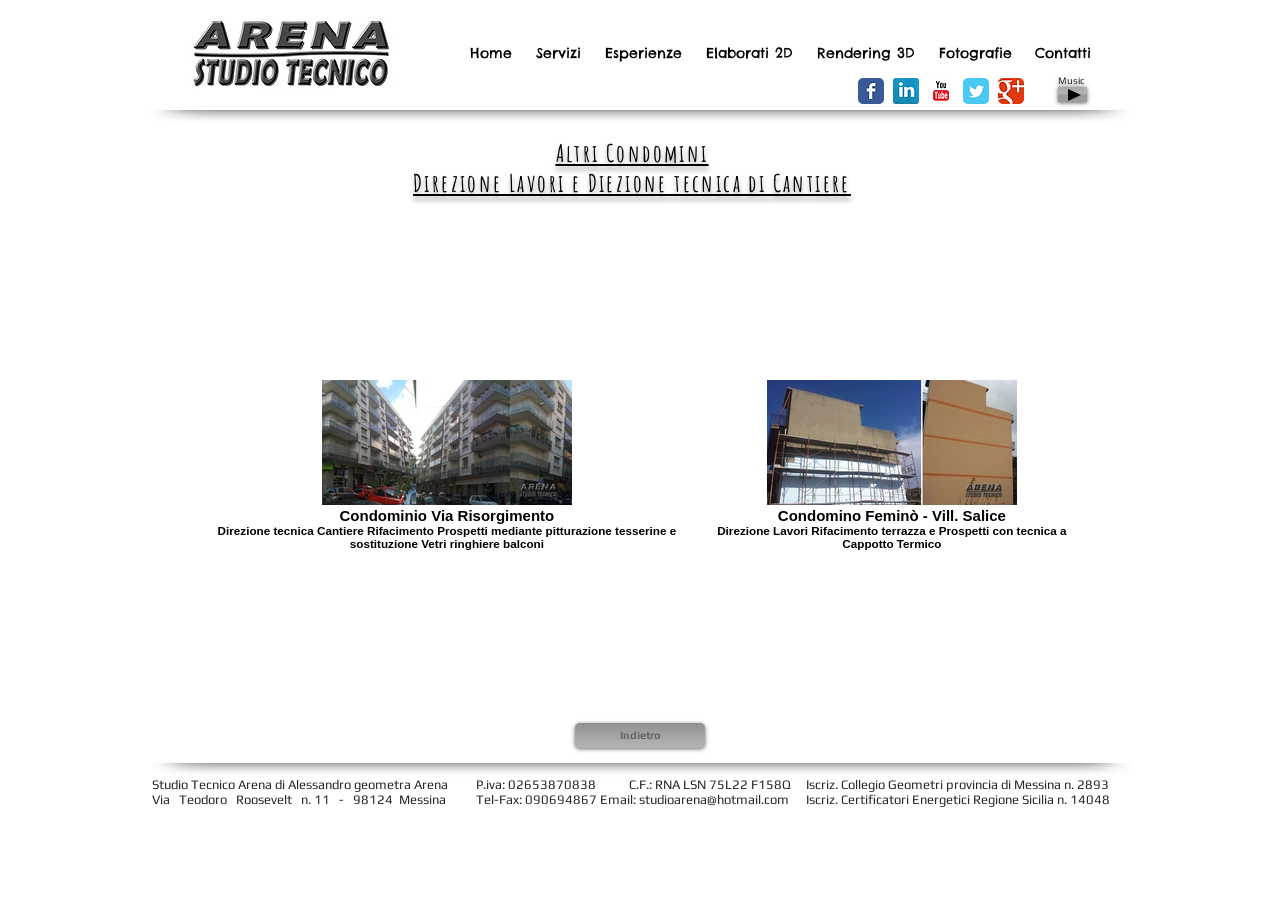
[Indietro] (640, 735)
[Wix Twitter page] (976, 91)
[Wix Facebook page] (871, 91)
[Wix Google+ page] (1011, 91)
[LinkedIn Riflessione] (906, 91)
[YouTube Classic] (941, 91)
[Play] (1072, 94)
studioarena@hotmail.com (714, 799)
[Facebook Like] (770, 92)
